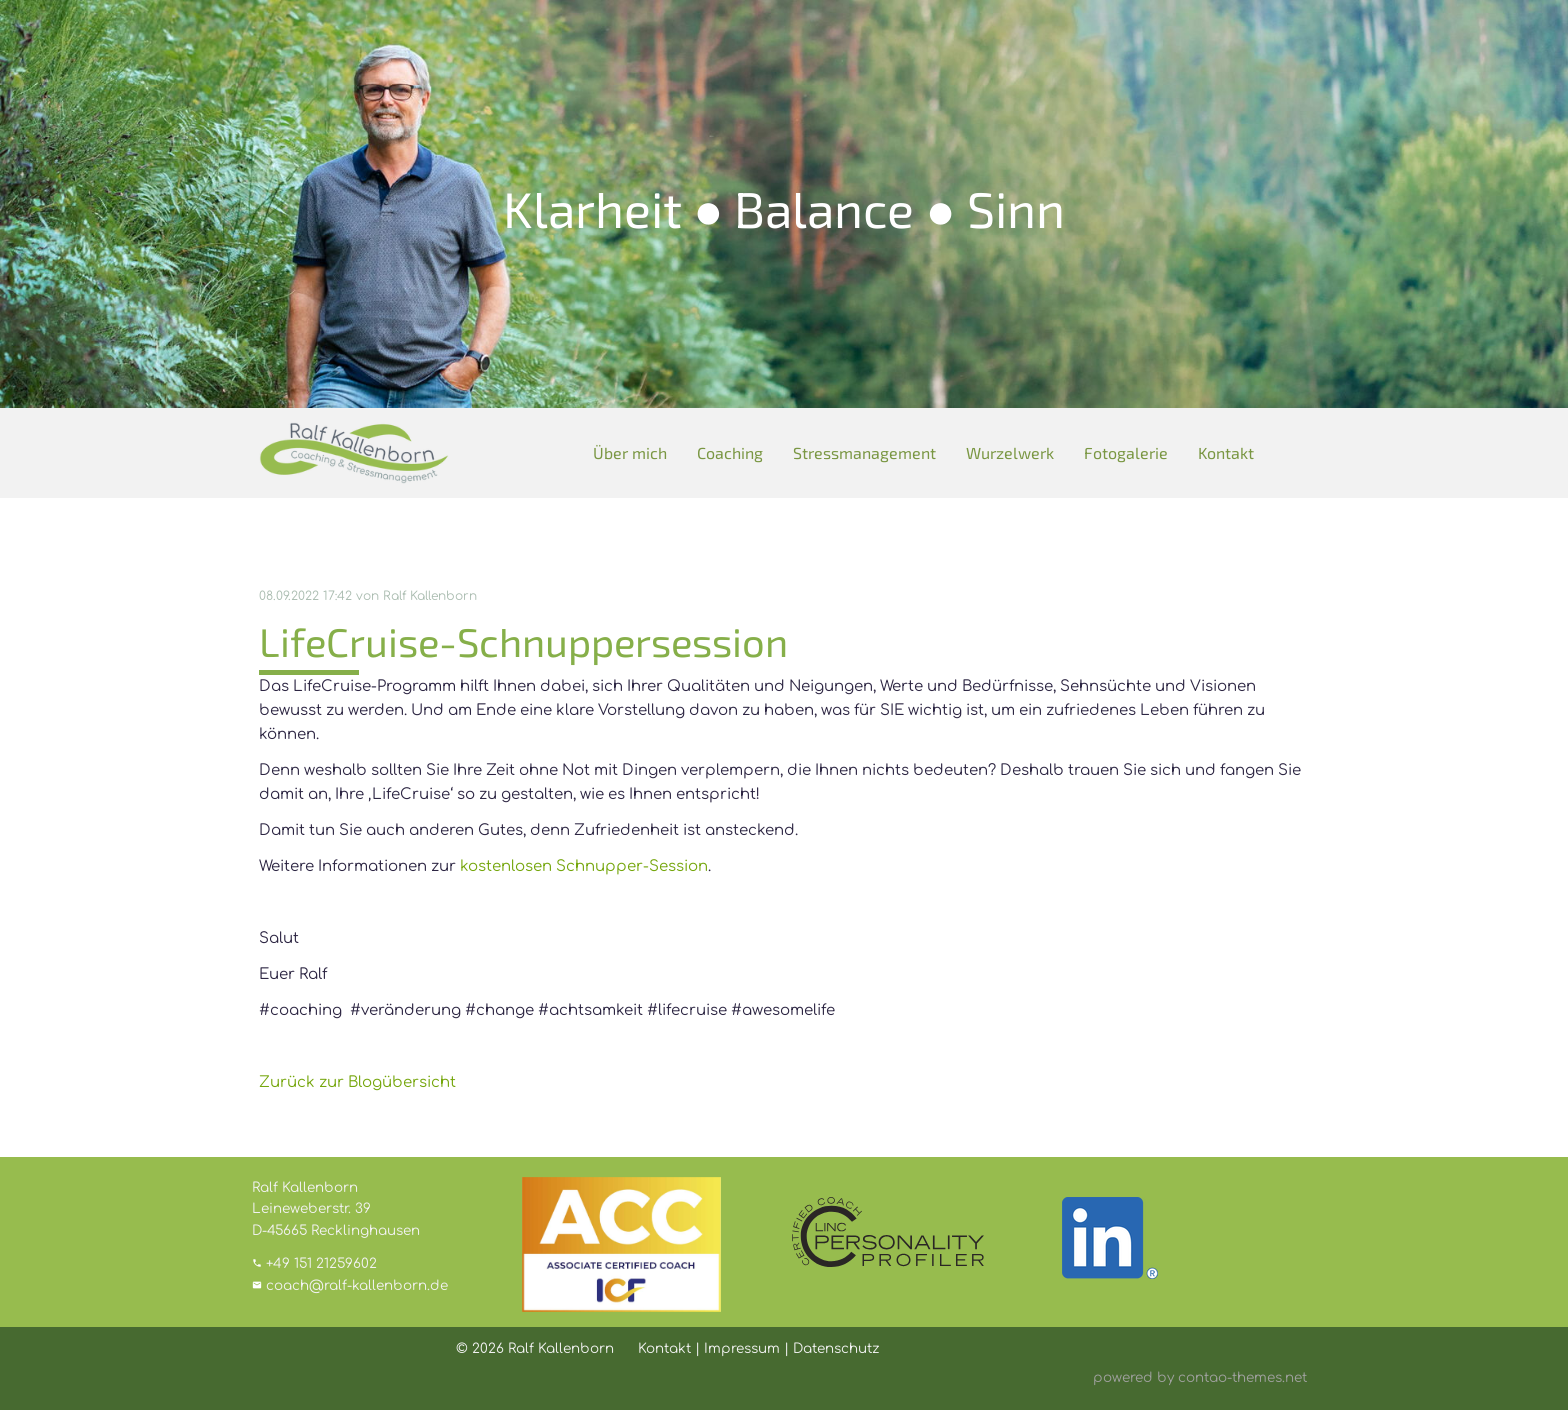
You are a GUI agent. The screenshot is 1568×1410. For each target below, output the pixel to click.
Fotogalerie (1126, 452)
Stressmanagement (864, 452)
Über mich (630, 452)
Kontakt (1226, 452)
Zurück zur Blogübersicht (357, 1082)
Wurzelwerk (1010, 452)
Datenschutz (836, 1348)
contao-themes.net (1242, 1377)
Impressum (742, 1348)
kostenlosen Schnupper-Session (584, 866)
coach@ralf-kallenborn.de (357, 1285)
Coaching (730, 452)
